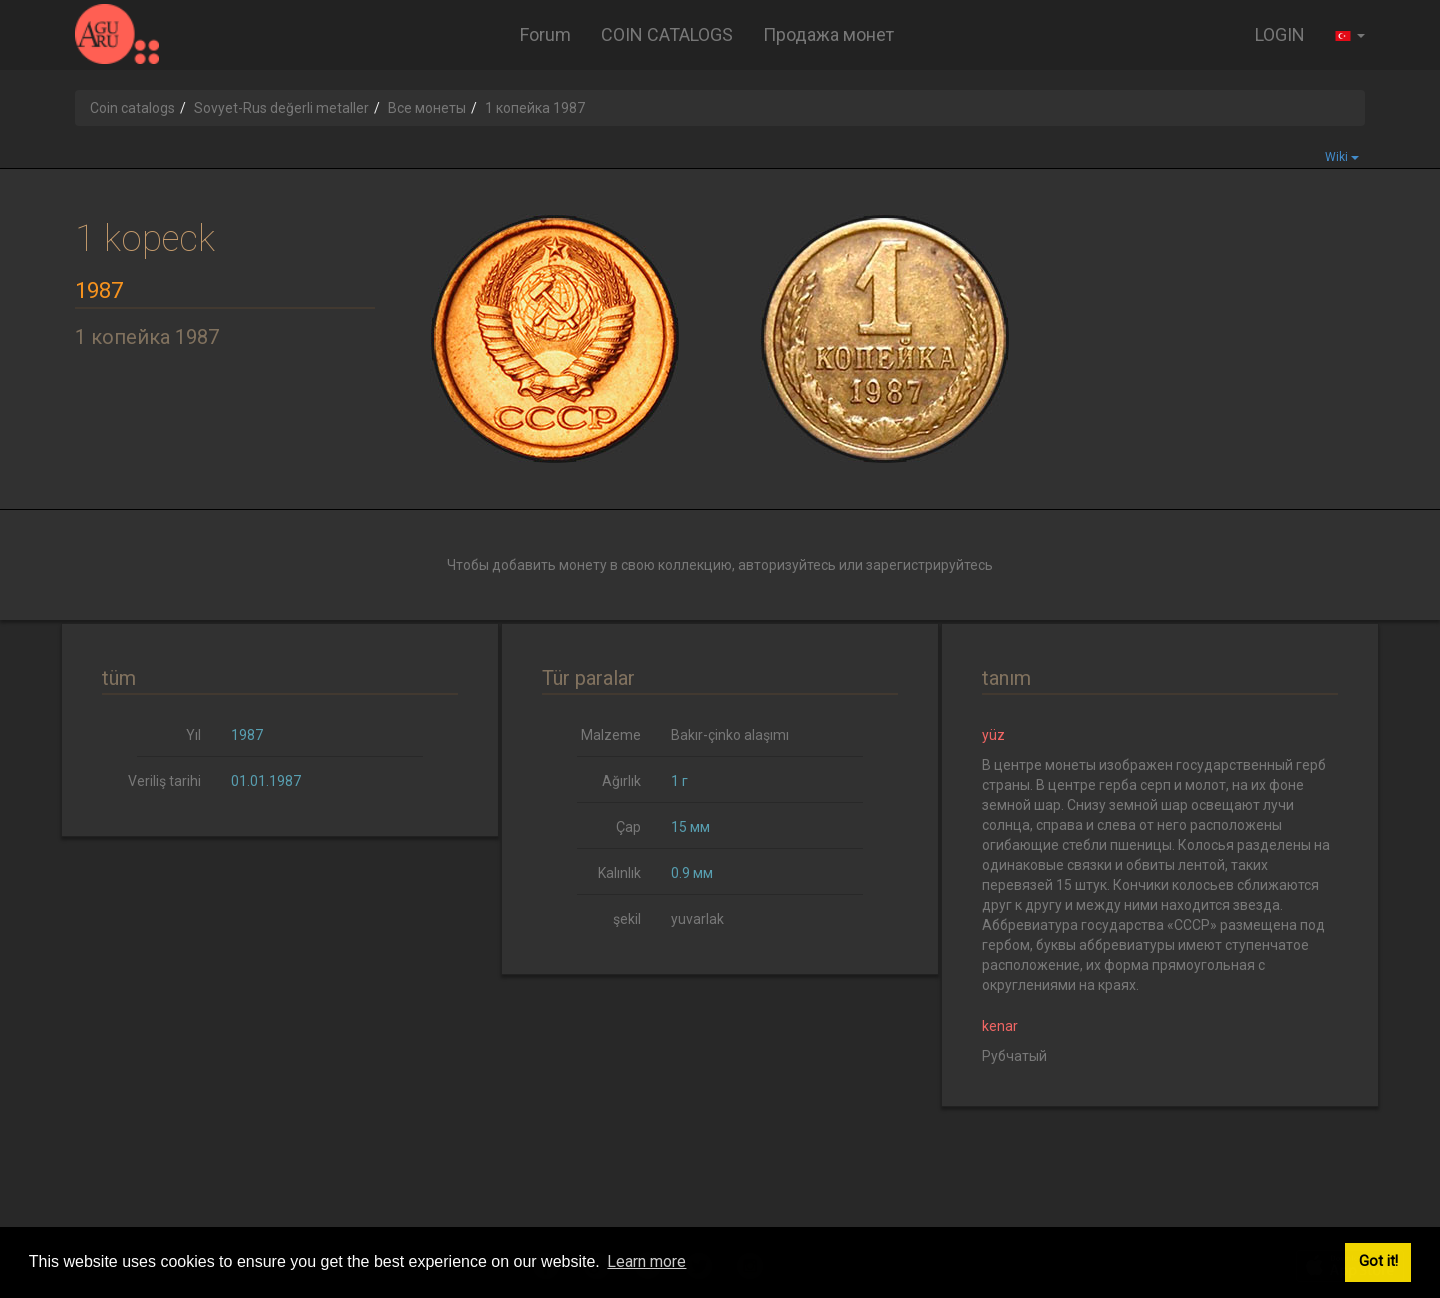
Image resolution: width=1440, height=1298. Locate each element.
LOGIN (1280, 34)
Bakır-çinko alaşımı (730, 735)
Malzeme (611, 735)
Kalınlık (619, 873)
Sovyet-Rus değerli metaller (281, 108)
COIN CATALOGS (667, 34)
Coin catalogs (132, 108)
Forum (545, 34)
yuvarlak (697, 919)
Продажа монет (828, 34)
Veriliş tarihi (164, 781)
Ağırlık (621, 781)
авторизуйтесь (787, 565)
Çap (628, 827)
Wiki (1342, 157)
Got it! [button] (1378, 1261)
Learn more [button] (646, 1261)
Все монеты (427, 108)
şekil (627, 919)
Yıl (193, 735)
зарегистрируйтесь (929, 565)
